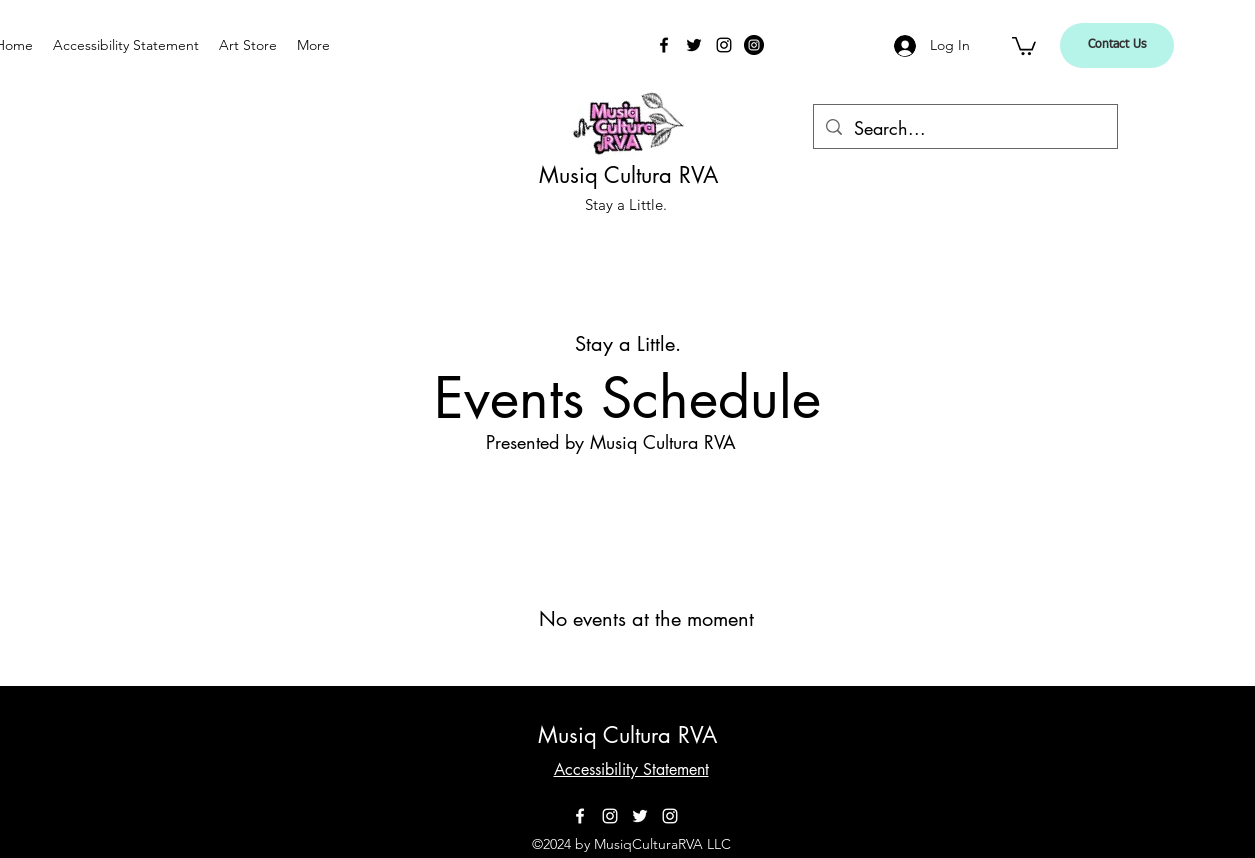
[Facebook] (664, 45)
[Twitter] (694, 45)
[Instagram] (724, 45)
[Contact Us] (1117, 45)
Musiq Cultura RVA (628, 175)
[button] (1024, 45)
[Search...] (964, 129)
